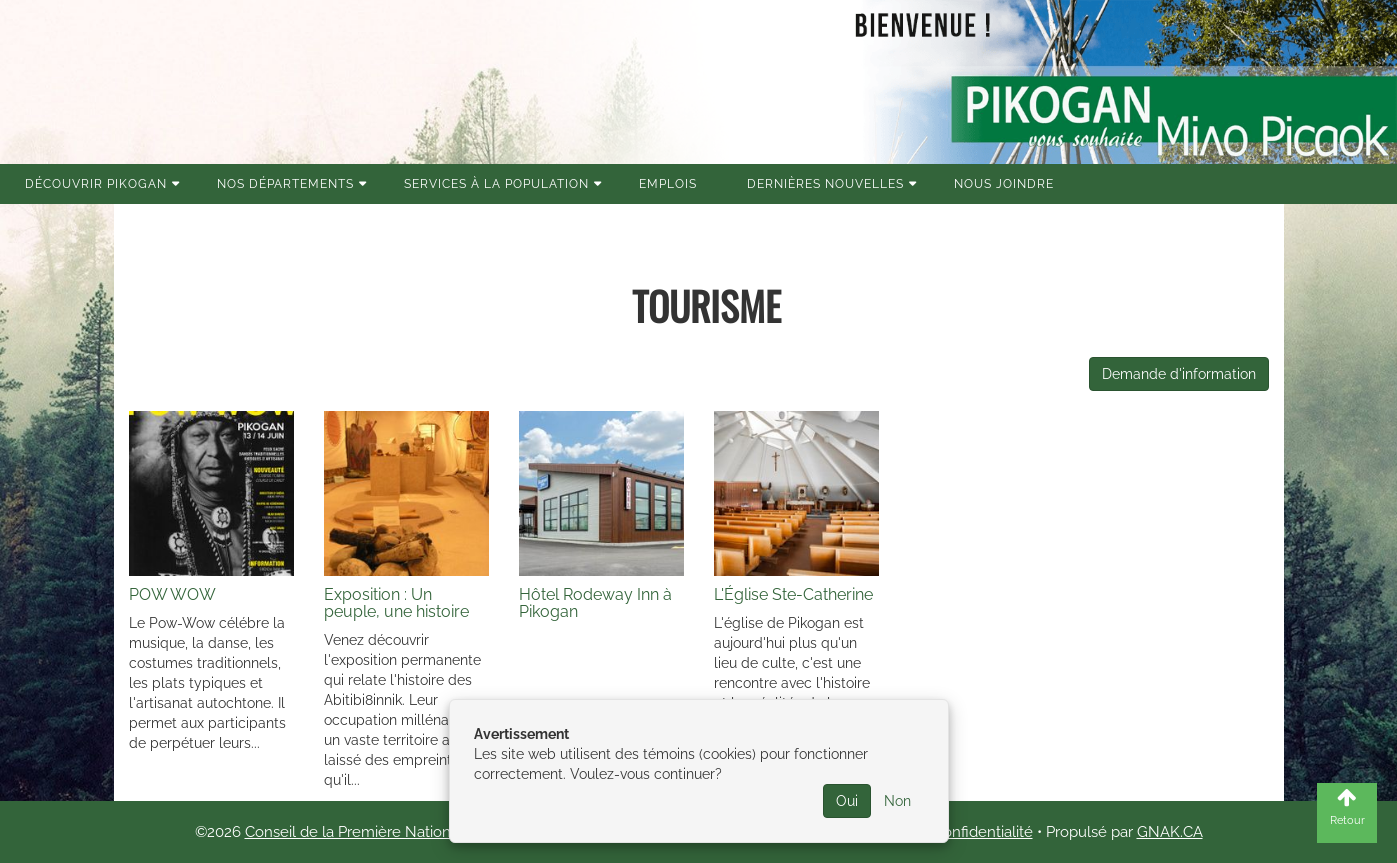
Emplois (668, 184)
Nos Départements (285, 184)
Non (897, 801)
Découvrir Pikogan (96, 184)
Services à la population (496, 184)
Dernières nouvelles (825, 184)
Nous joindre (1004, 184)
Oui (847, 801)
